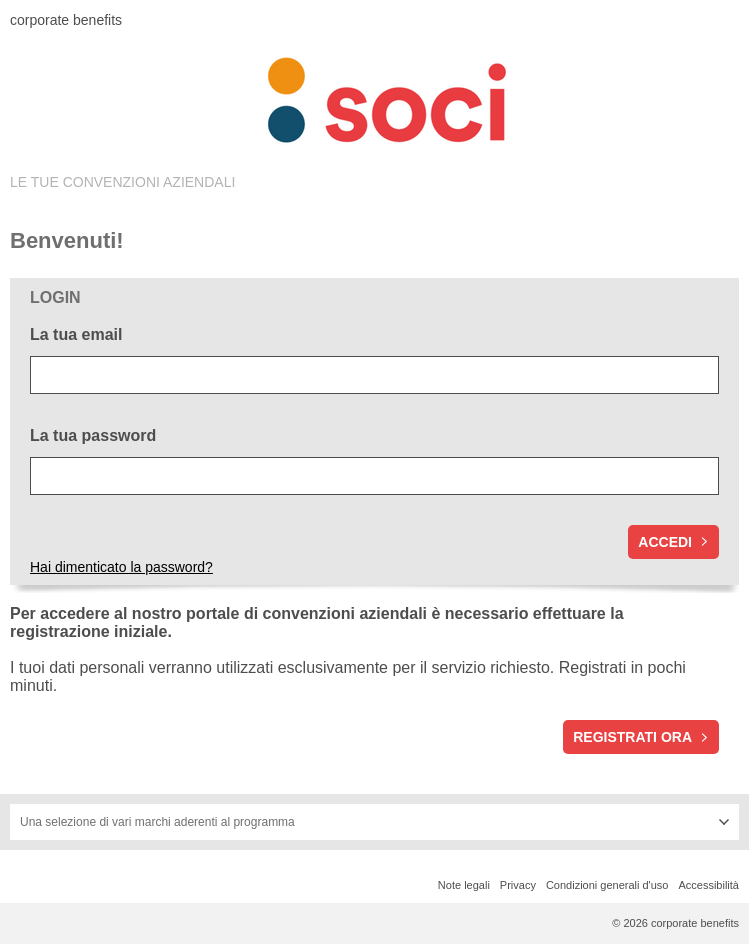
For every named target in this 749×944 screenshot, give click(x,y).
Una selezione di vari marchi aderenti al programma (157, 822)
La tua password (93, 435)
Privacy (518, 885)
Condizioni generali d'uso (607, 885)
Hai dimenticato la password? (121, 567)
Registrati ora (632, 737)
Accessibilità (708, 885)
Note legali (464, 885)
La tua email (76, 334)
